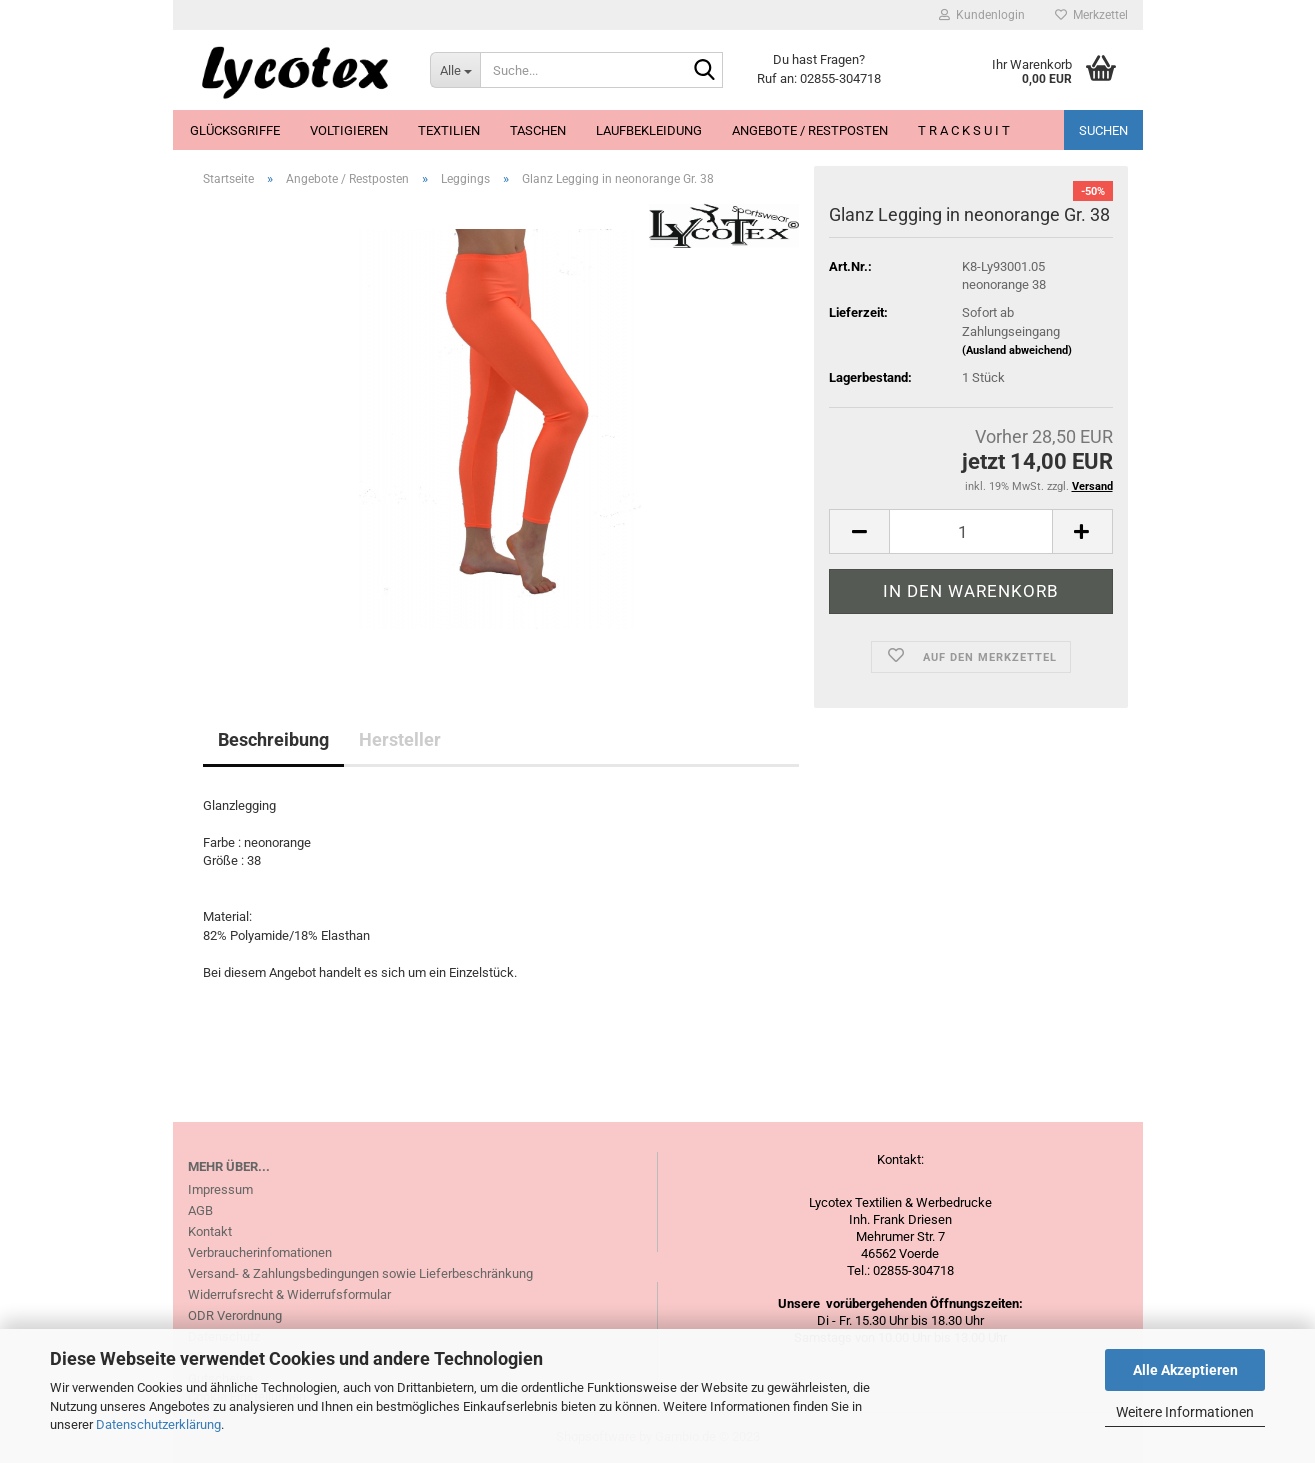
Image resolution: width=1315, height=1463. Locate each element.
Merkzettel (1091, 15)
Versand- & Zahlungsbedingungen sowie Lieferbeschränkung (360, 1273)
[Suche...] (455, 70)
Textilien (449, 130)
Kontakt (210, 1231)
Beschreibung (273, 739)
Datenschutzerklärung (158, 1424)
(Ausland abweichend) (1017, 350)
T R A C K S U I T (964, 130)
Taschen (538, 130)
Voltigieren (349, 130)
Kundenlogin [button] (982, 15)
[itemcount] (970, 531)
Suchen (1103, 130)
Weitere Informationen (1185, 1412)
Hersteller (400, 739)
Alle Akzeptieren (1185, 1370)
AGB (200, 1210)
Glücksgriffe (235, 130)
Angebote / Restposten (810, 130)
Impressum (220, 1189)
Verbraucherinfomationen (260, 1252)
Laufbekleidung (649, 130)
